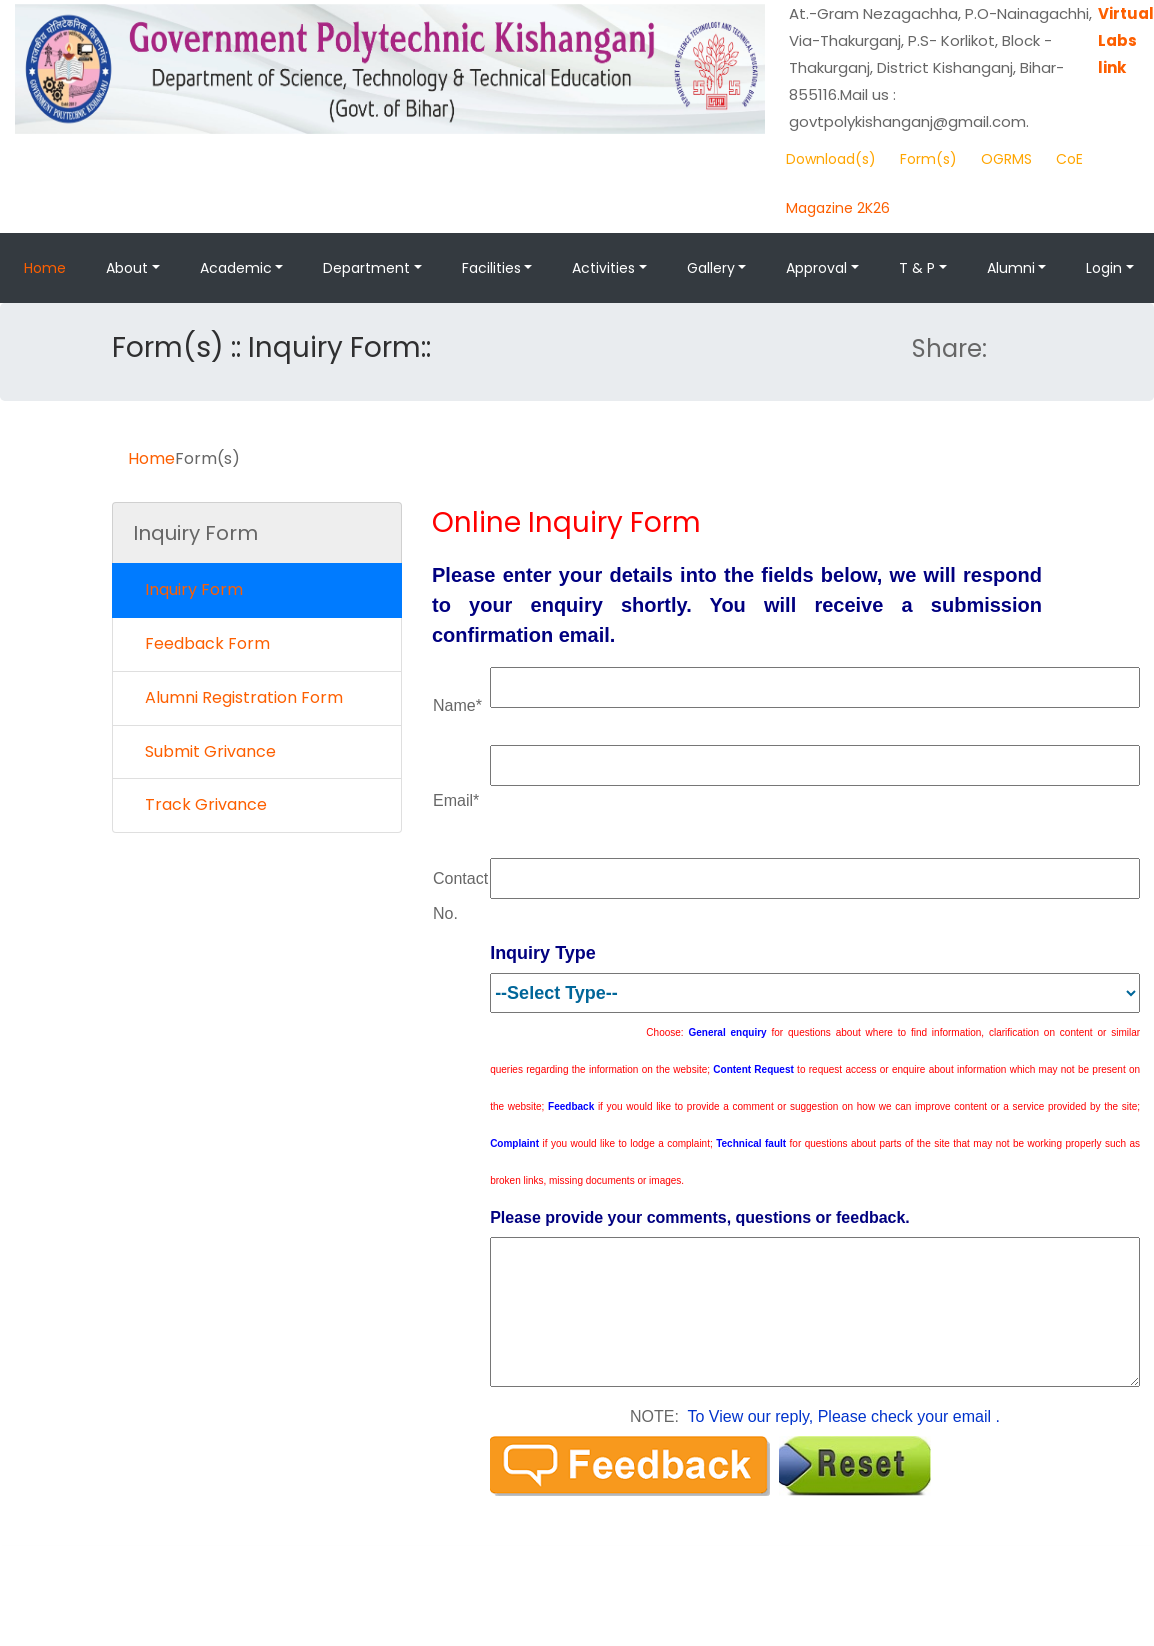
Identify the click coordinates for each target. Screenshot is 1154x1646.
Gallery (711, 268)
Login (1104, 268)
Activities (603, 268)
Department (366, 268)
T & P (917, 268)
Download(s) (831, 159)
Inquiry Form (188, 589)
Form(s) (928, 159)
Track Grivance (200, 804)
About (127, 268)
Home (45, 268)
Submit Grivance (204, 751)
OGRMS (1006, 159)
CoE (1069, 159)
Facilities (491, 268)
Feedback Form (201, 643)
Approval (816, 268)
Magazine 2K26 (838, 208)
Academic (236, 268)
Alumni (1011, 268)
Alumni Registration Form (238, 697)
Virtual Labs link (1126, 40)
